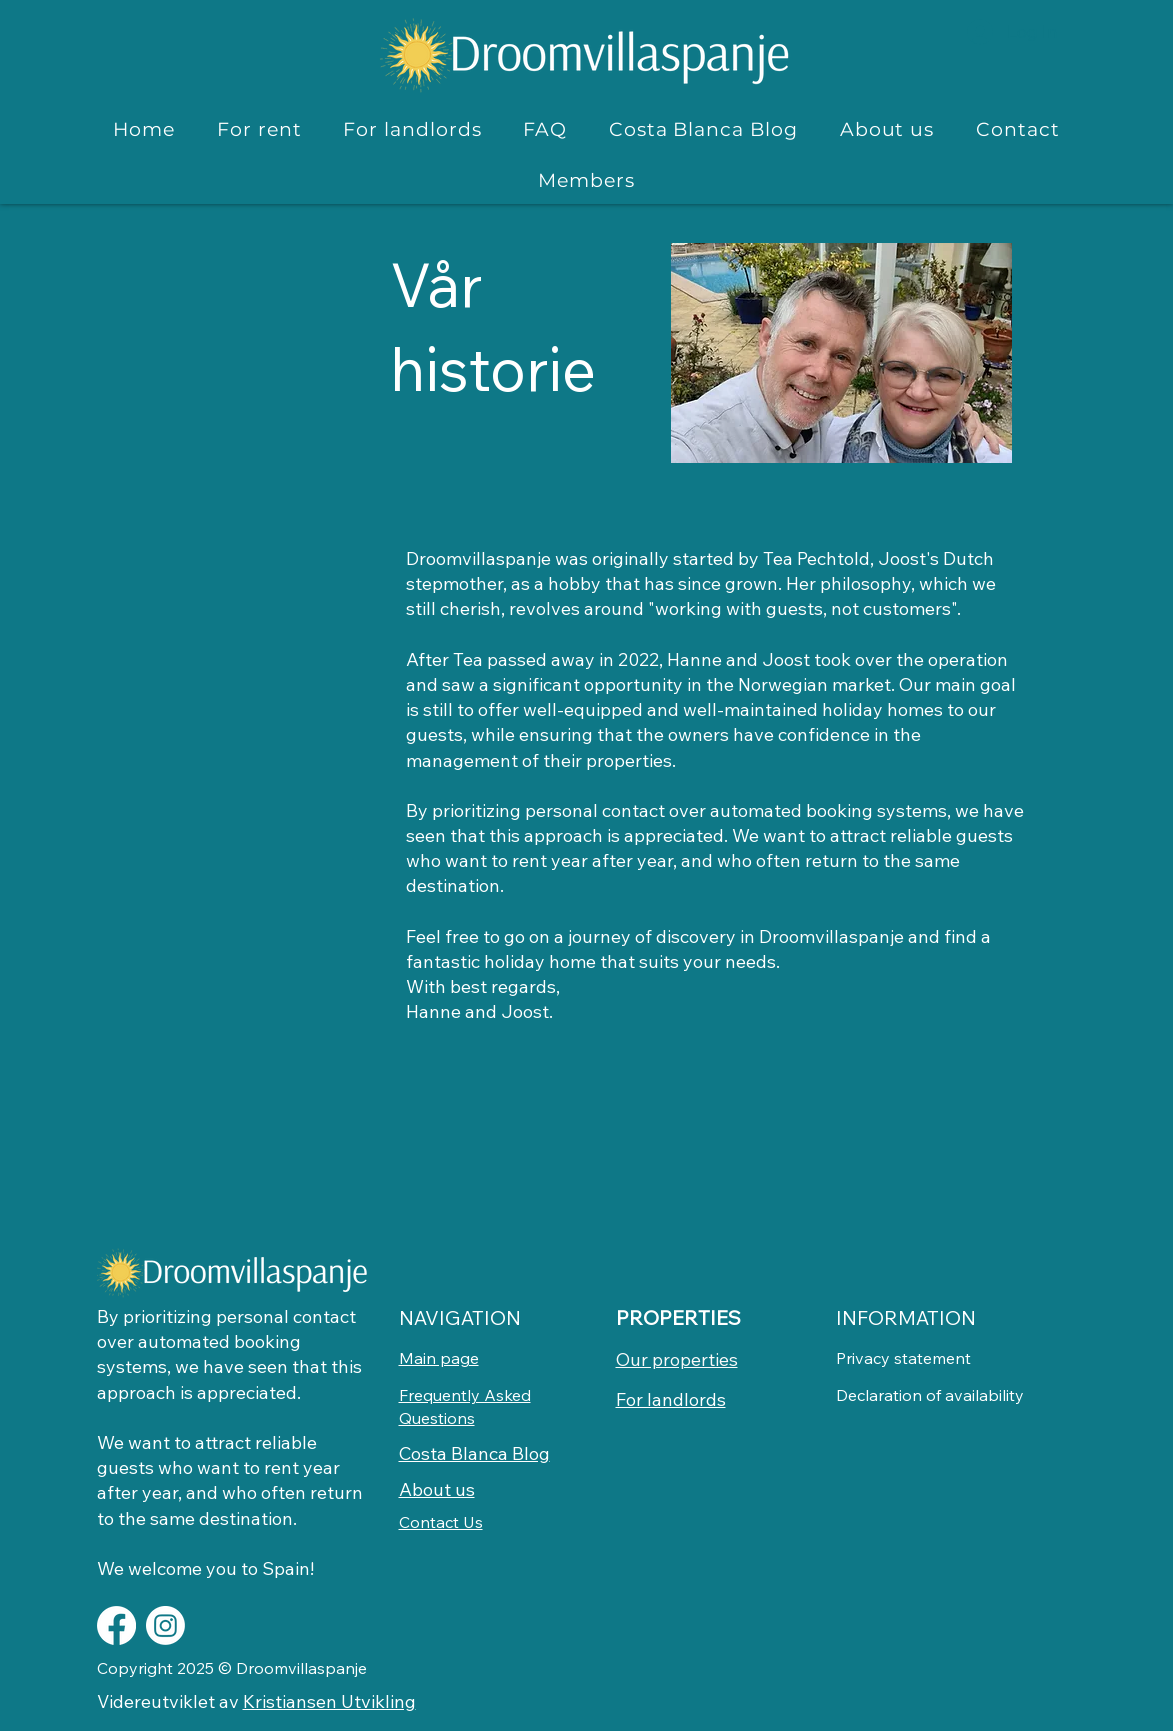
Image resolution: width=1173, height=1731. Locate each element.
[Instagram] (165, 1625)
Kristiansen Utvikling (329, 1701)
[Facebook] (116, 1625)
